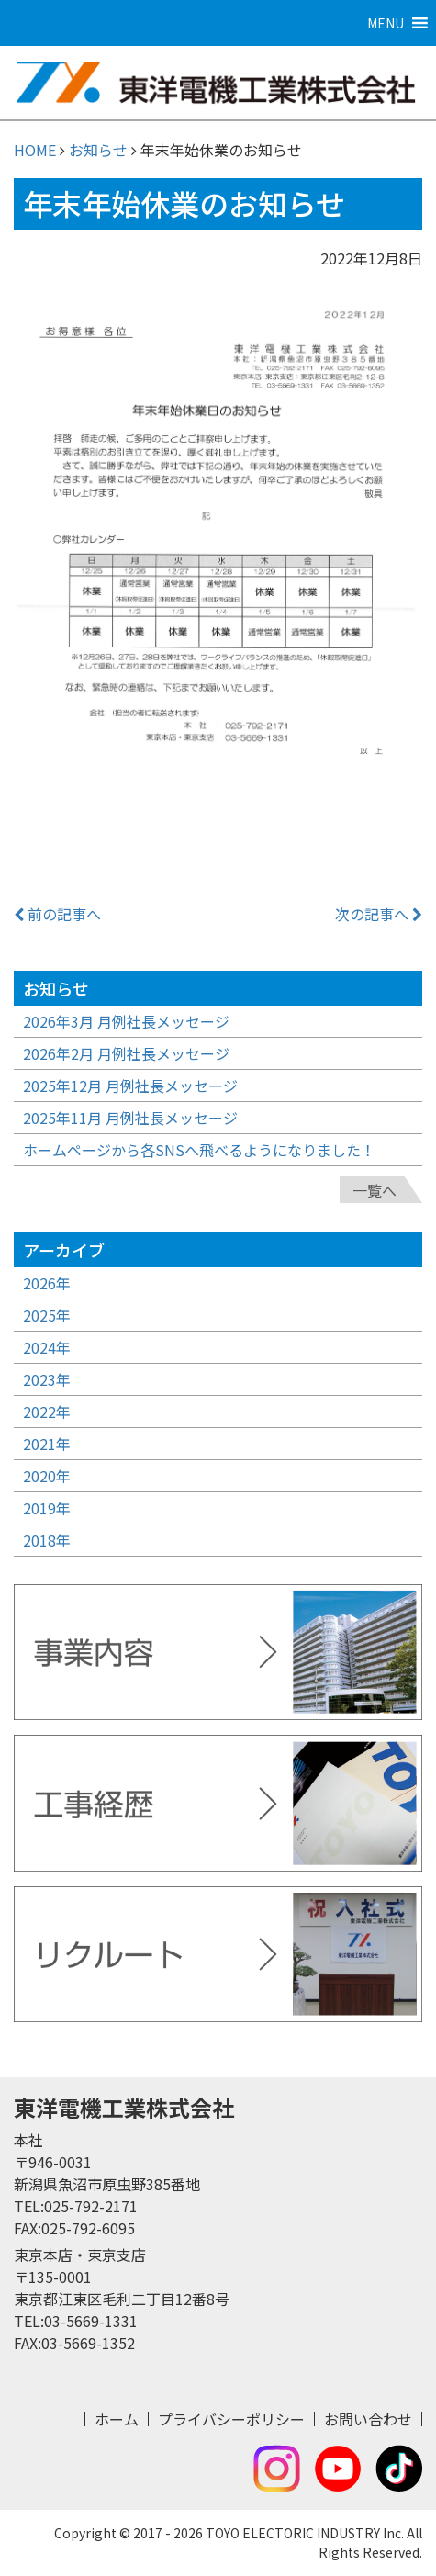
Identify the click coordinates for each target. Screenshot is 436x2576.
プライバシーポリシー (231, 2419)
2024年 (47, 1347)
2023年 (47, 1379)
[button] (385, 23)
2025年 (47, 1315)
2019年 (47, 1508)
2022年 (47, 1411)
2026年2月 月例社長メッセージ (126, 1053)
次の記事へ (378, 914)
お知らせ (98, 150)
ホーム (117, 2419)
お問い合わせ (368, 2419)
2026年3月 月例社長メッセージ (126, 1021)
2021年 (47, 1444)
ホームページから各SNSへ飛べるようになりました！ (199, 1150)
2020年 (47, 1476)
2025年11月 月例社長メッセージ (130, 1118)
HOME (35, 150)
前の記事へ (57, 914)
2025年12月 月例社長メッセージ (130, 1085)
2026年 (47, 1283)
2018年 (47, 1540)
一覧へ (374, 1190)
